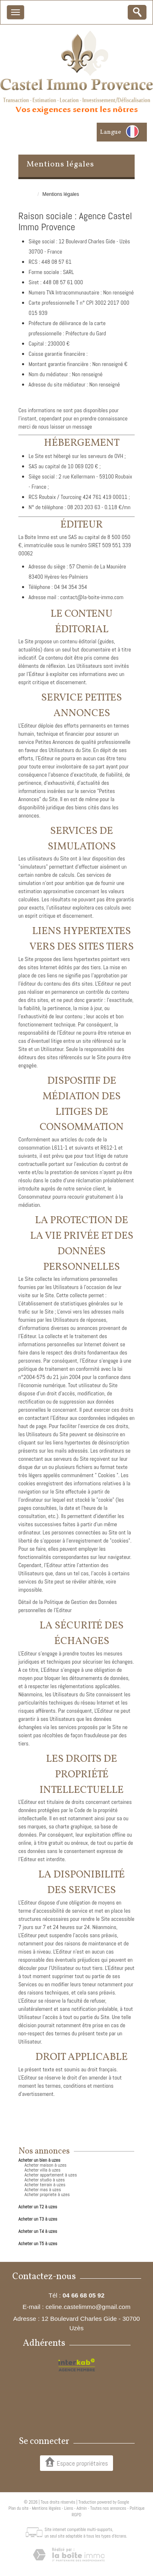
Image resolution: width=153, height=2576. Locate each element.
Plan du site (19, 2508)
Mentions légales (46, 2508)
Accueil (26, 194)
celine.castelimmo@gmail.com (88, 2306)
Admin (82, 2508)
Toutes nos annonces (108, 2508)
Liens (68, 2508)
